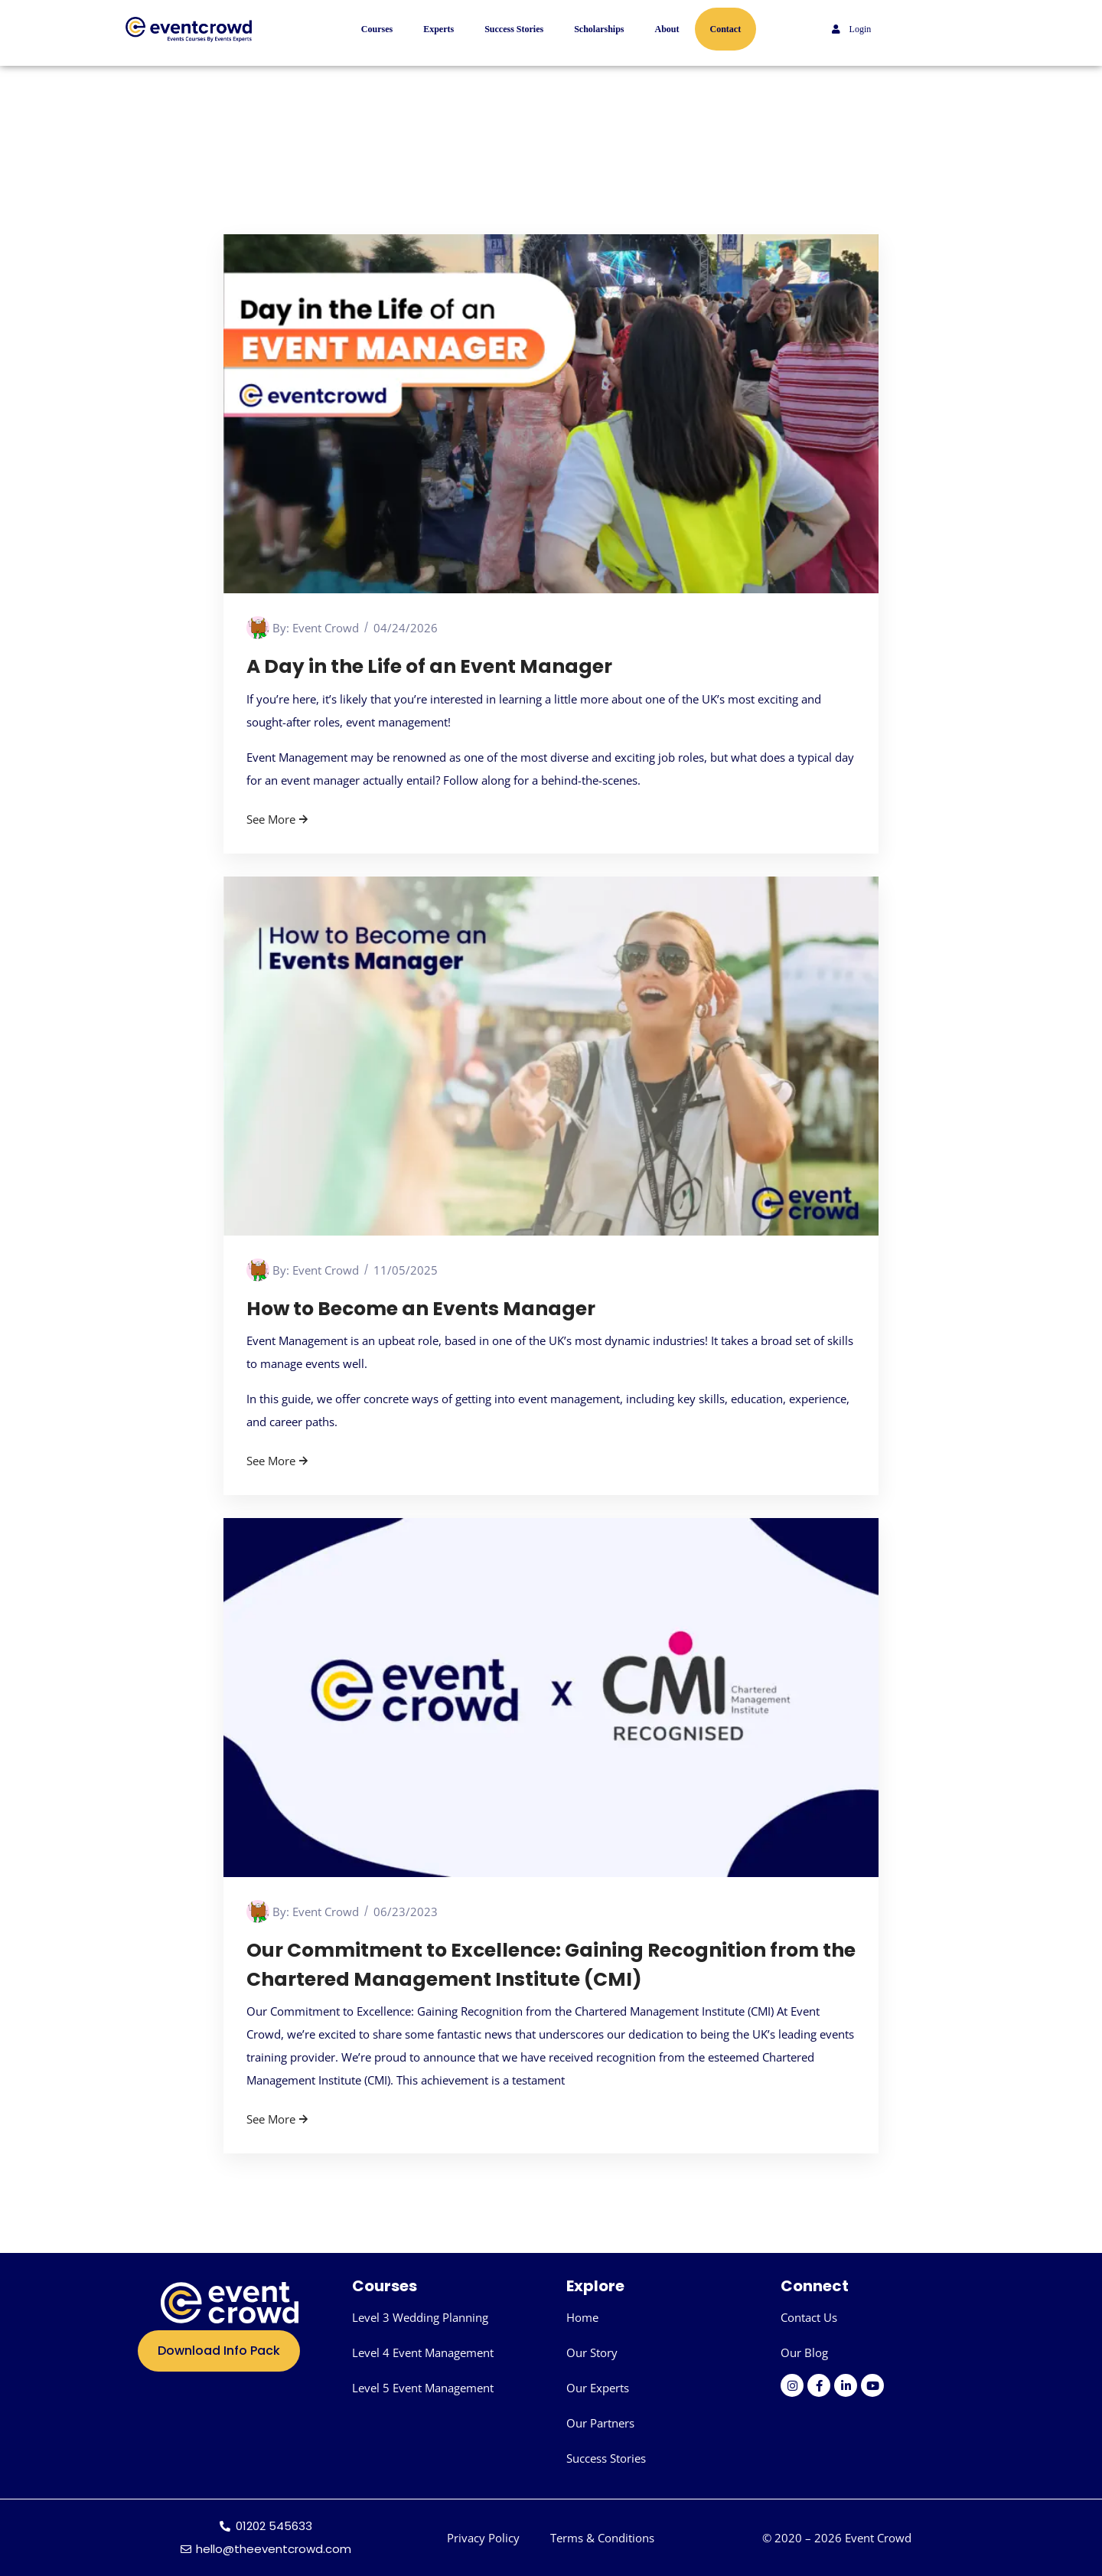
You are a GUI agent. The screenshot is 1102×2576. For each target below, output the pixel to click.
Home (582, 2317)
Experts (438, 29)
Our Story (592, 2352)
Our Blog (804, 2352)
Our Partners (600, 2423)
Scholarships (599, 29)
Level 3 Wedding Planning (420, 2317)
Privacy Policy (483, 2537)
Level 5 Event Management (423, 2387)
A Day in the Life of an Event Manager (429, 666)
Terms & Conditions (602, 2537)
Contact (726, 29)
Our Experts (597, 2387)
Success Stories (513, 29)
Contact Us (809, 2317)
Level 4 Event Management (423, 2352)
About (667, 29)
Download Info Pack (219, 2350)
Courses (377, 29)
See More (278, 819)
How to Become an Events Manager (421, 1308)
